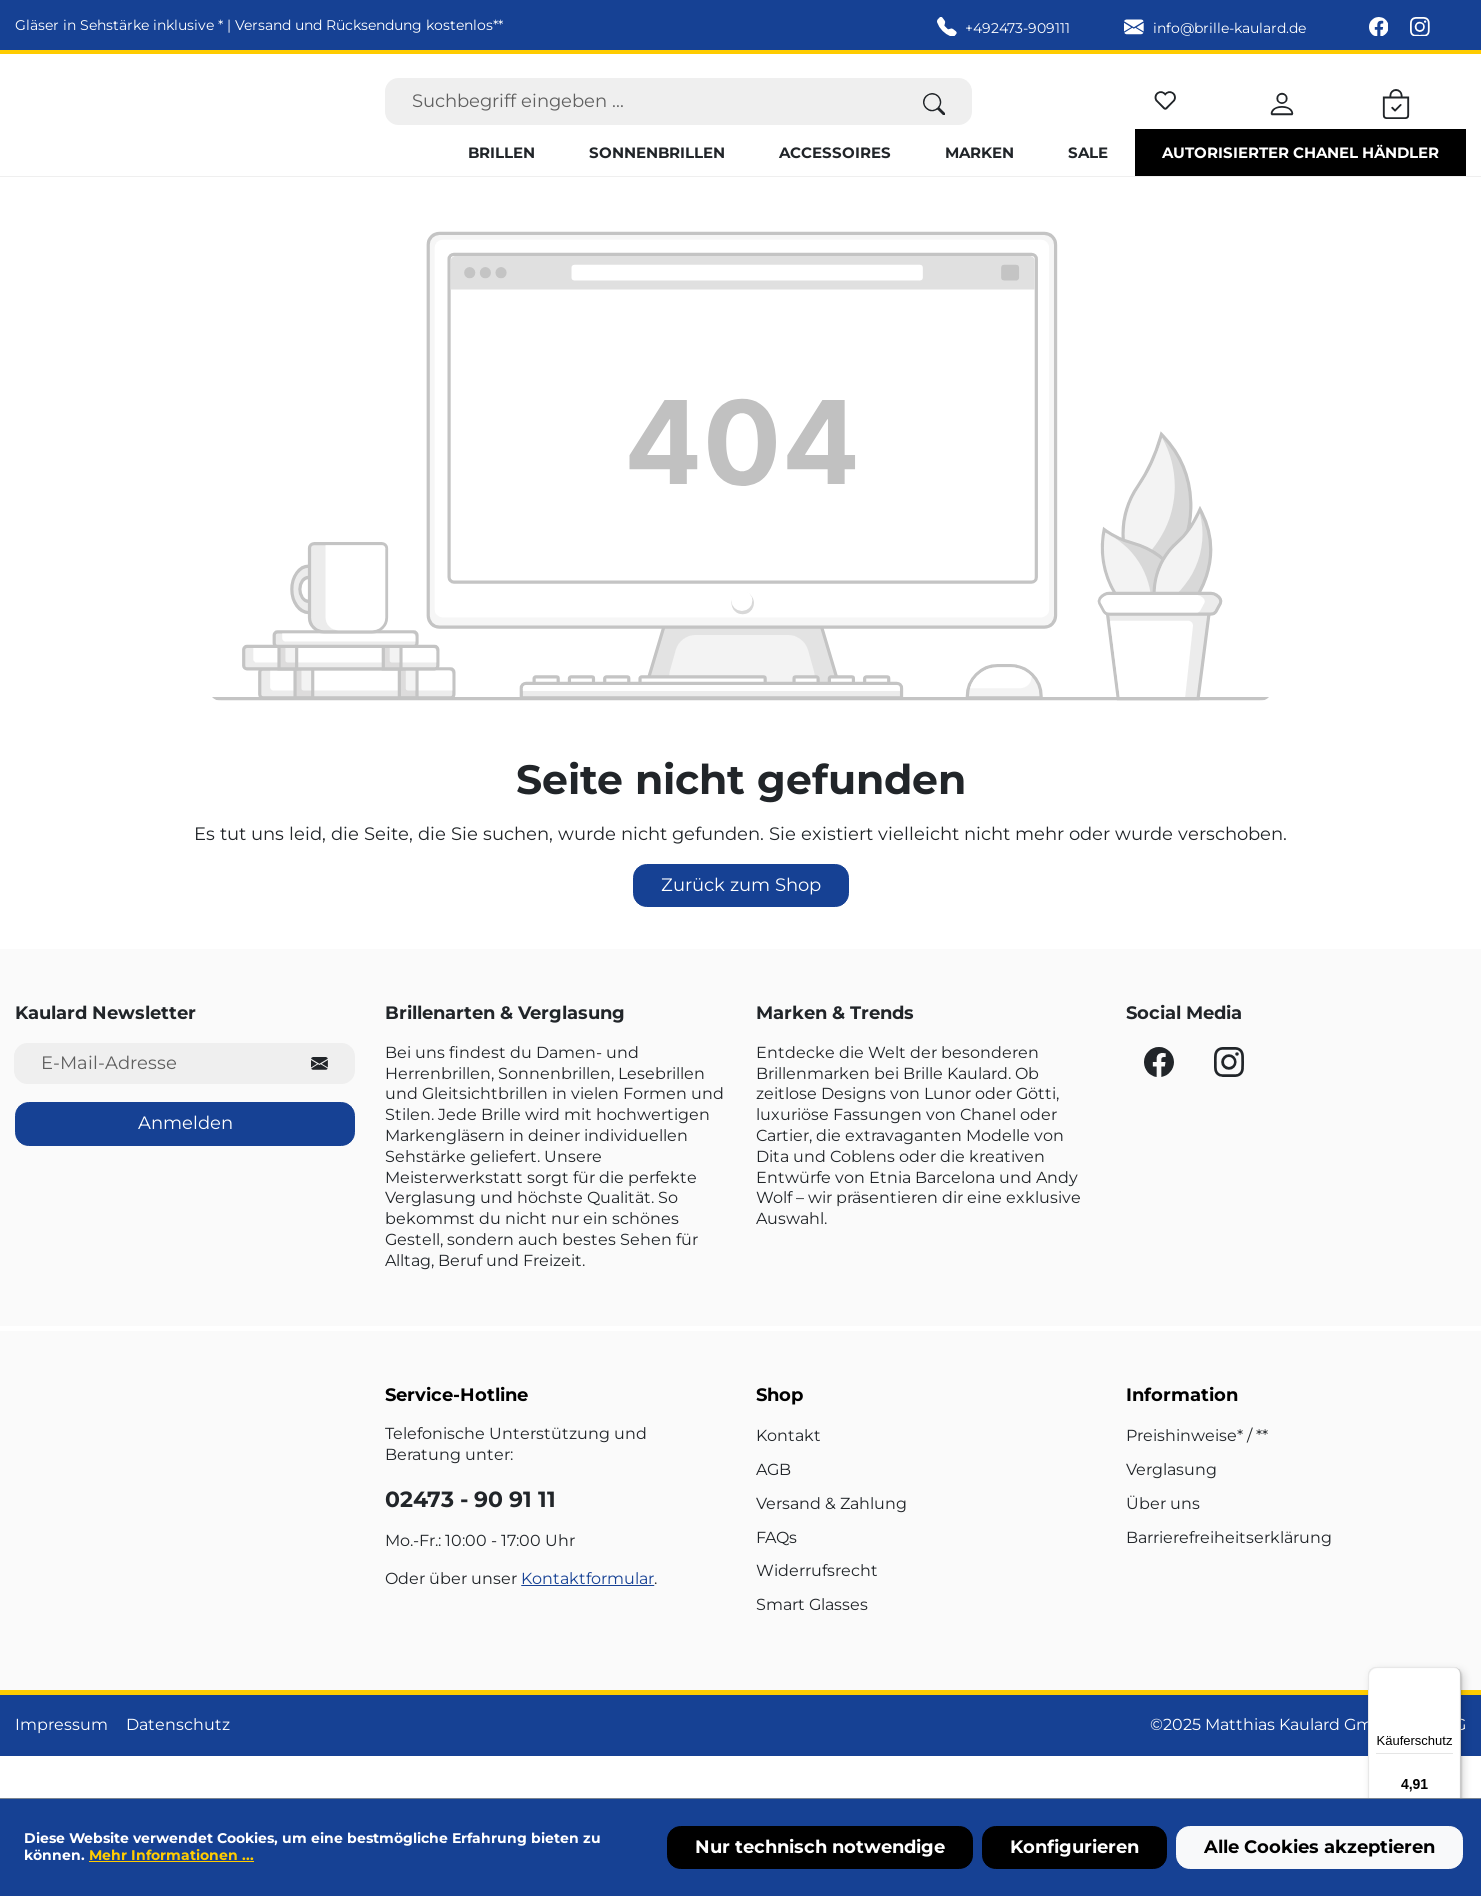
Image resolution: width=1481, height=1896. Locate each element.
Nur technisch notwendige (820, 1847)
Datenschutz (178, 1767)
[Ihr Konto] (1282, 122)
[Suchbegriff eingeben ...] (641, 122)
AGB (773, 1512)
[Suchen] (934, 122)
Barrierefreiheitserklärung (1229, 1579)
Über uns (1163, 1545)
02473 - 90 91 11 (470, 1541)
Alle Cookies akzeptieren (1319, 1847)
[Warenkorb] (1396, 122)
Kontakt (788, 1478)
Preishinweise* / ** (1197, 1478)
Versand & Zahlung (831, 1545)
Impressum (61, 1767)
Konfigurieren (1074, 1847)
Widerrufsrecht (817, 1613)
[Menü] (1449, 1679)
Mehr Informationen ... (171, 1855)
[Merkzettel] (1165, 118)
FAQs (776, 1579)
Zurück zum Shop (741, 928)
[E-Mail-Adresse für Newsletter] (149, 1105)
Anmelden (185, 1166)
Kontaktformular (587, 1621)
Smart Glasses (812, 1647)
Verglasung (1171, 1512)
